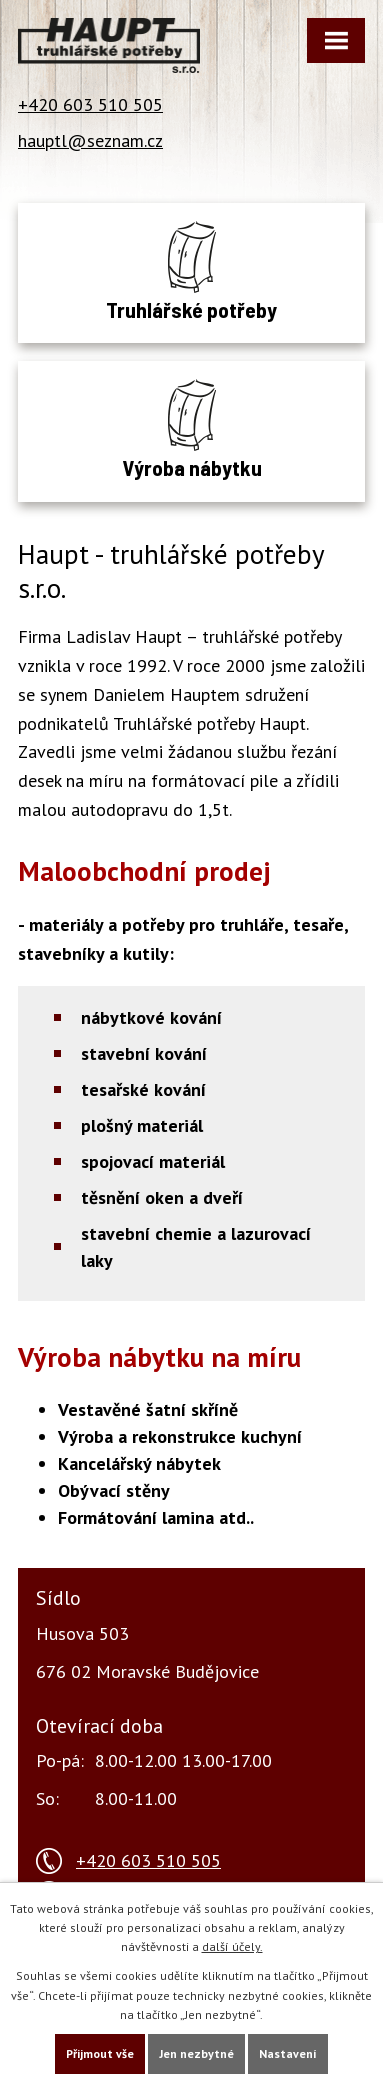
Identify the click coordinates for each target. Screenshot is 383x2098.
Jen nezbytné (196, 2053)
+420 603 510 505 (90, 104)
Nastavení (288, 2053)
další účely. (232, 1946)
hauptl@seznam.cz (90, 140)
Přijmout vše (100, 2053)
